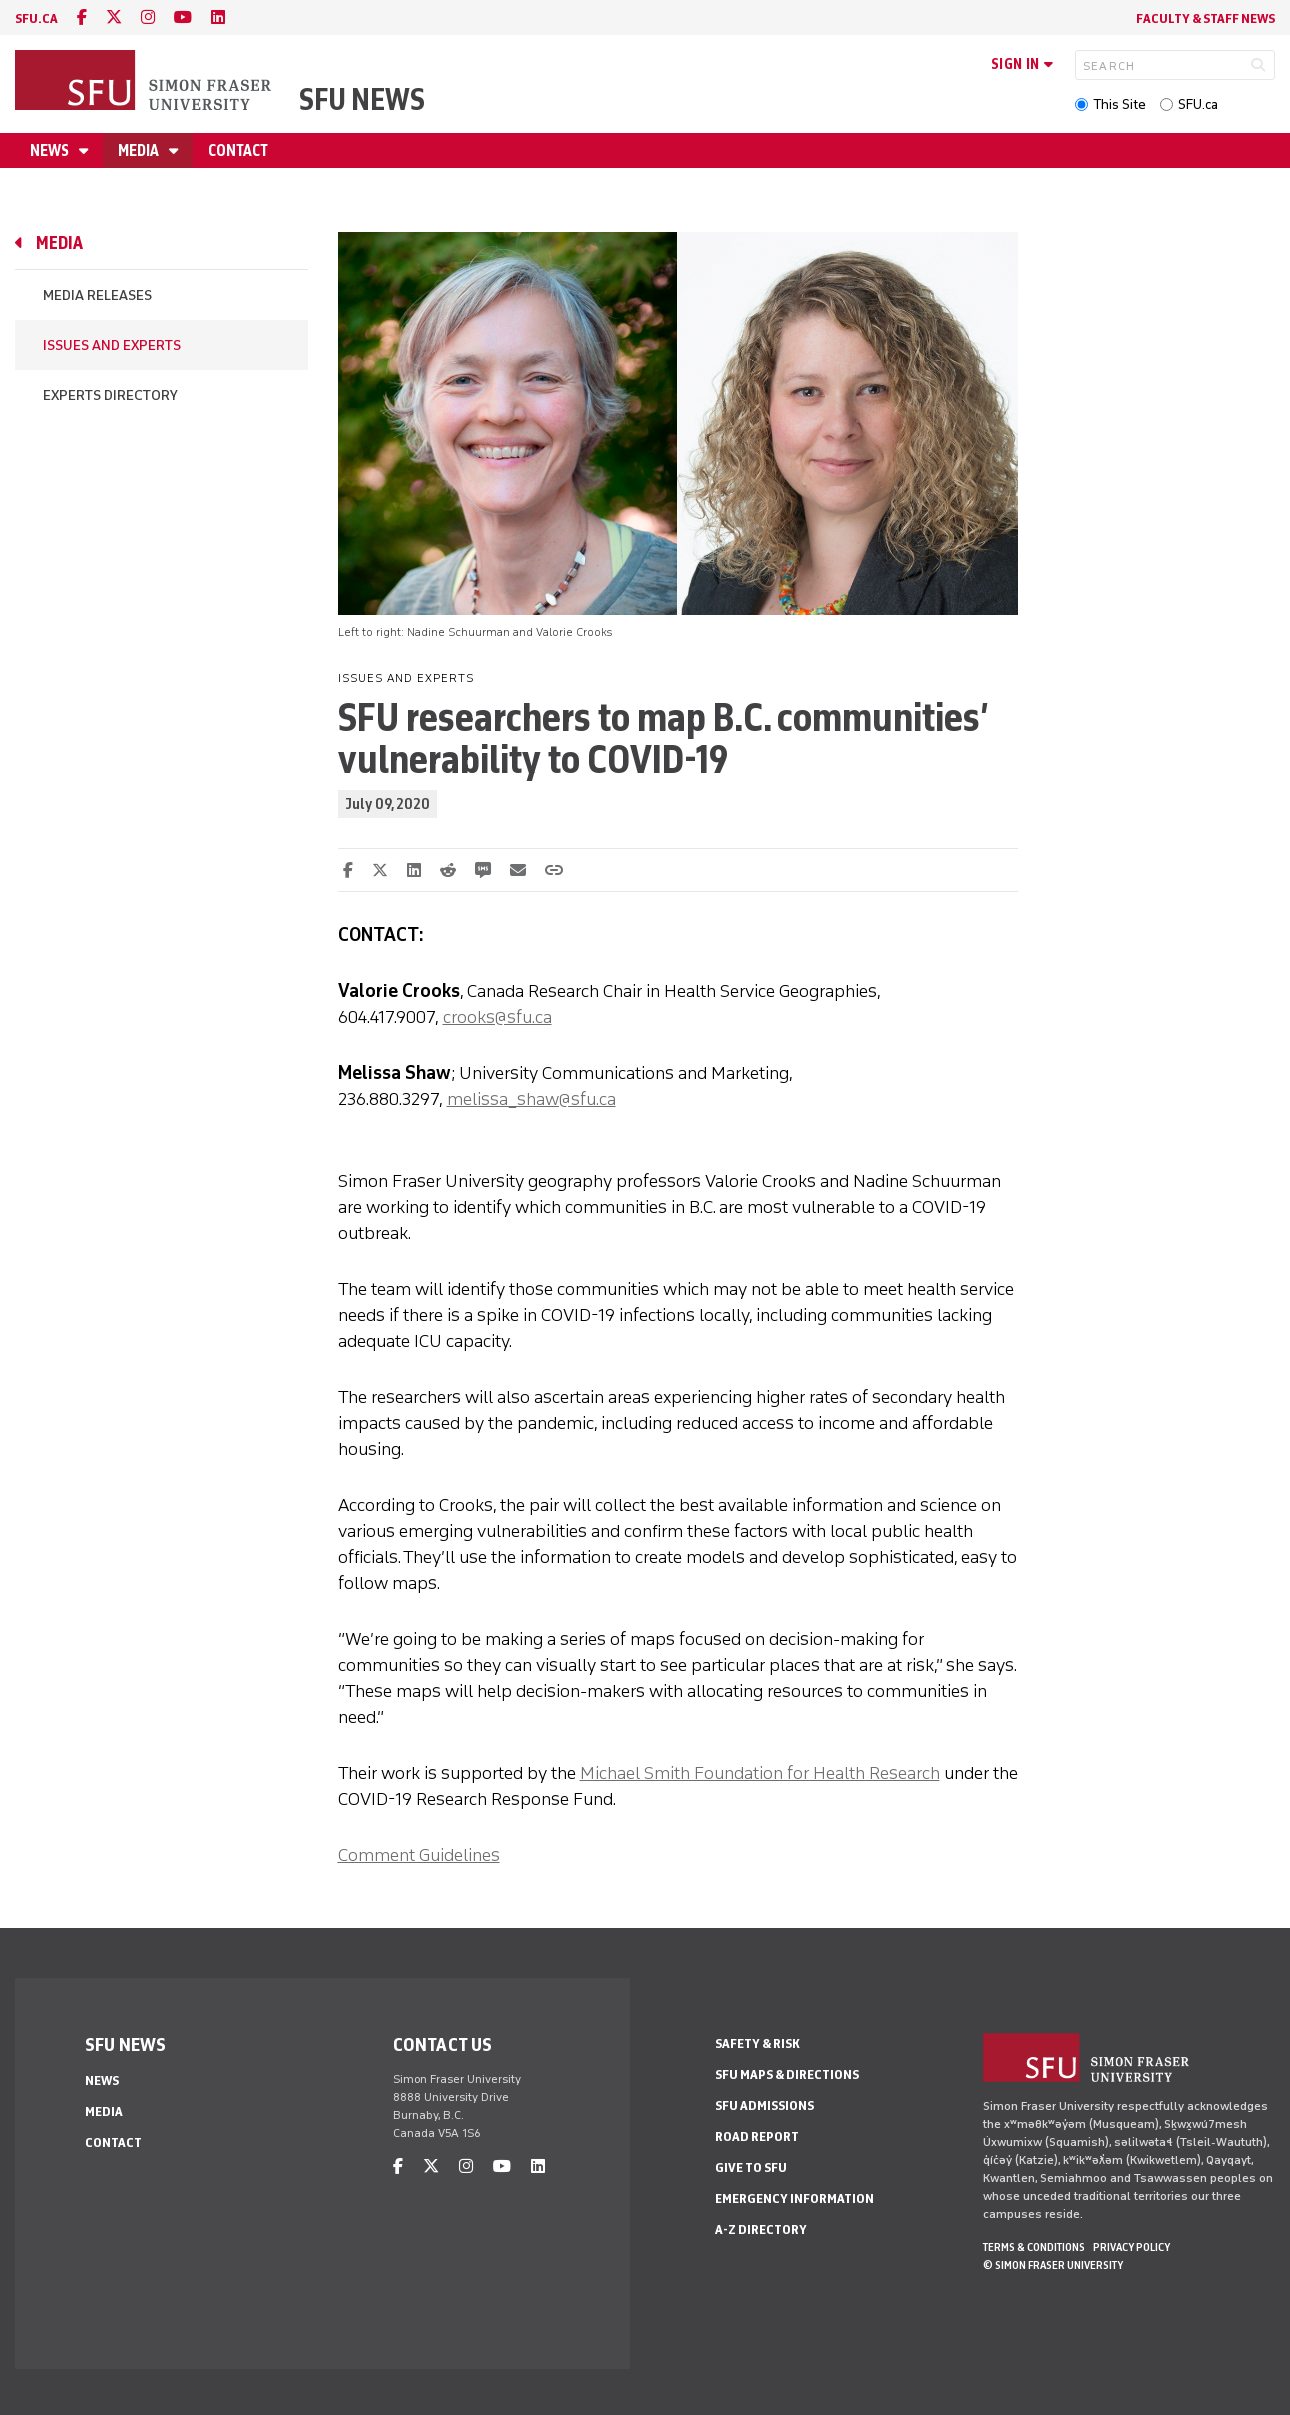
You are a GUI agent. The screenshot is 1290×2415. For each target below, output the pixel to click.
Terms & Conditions (1034, 2247)
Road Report (757, 2136)
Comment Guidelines (419, 1855)
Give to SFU (751, 2167)
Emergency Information (794, 2198)
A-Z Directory (761, 2229)
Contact (238, 150)
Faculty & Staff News (1205, 18)
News (51, 150)
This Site (1119, 104)
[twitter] (114, 17)
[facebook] (82, 17)
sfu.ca (36, 18)
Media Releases (97, 295)
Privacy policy (1131, 2247)
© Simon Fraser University (1053, 2265)
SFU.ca (1198, 104)
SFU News (362, 99)
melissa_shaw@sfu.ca (531, 1099)
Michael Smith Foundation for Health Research (760, 1773)
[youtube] (183, 17)
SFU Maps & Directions (787, 2074)
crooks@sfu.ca (497, 1017)
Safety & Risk (757, 2043)
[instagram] (148, 17)
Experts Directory (110, 395)
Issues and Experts (112, 345)
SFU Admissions (764, 2105)
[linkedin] (218, 17)
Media (140, 150)
